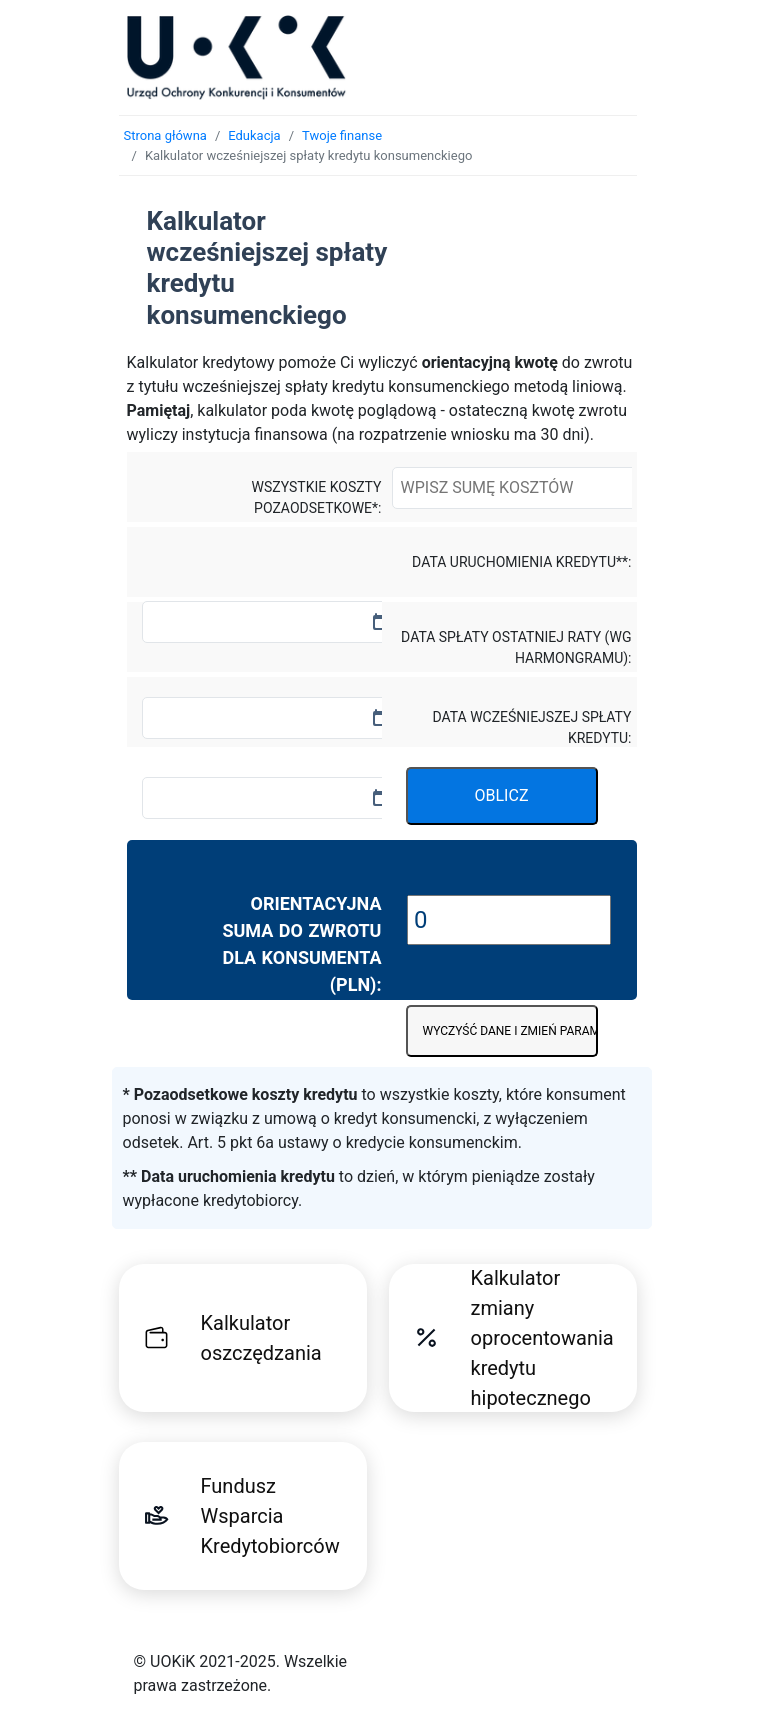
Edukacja (254, 135)
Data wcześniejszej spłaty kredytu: (531, 727)
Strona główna (165, 135)
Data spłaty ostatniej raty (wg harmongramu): (516, 647)
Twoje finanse (342, 135)
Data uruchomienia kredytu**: (521, 562)
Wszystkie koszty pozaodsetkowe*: (317, 497)
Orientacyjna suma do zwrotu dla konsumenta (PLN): (301, 944)
